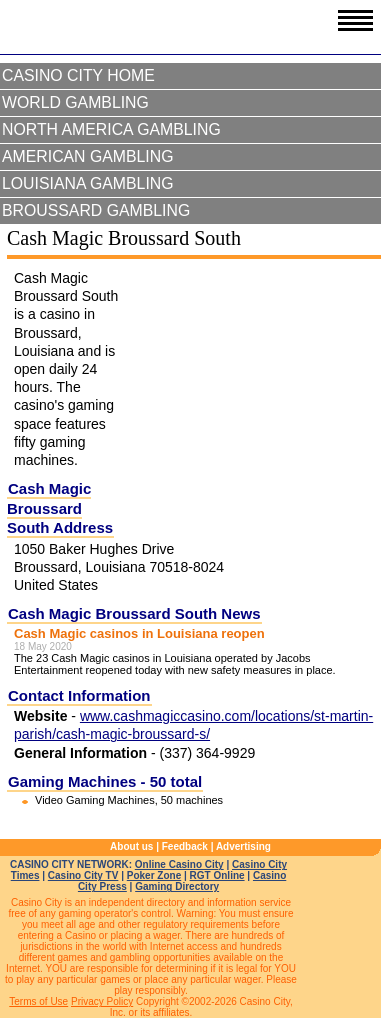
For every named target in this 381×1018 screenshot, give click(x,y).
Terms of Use (38, 1001)
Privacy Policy (102, 1001)
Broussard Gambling (96, 210)
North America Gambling (111, 129)
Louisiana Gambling (88, 183)
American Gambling (88, 156)
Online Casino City (179, 864)
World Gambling (75, 102)
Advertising (243, 846)
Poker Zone (154, 875)
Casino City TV (83, 875)
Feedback (185, 846)
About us (131, 846)
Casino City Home (78, 75)
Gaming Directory (177, 886)
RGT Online (217, 875)
